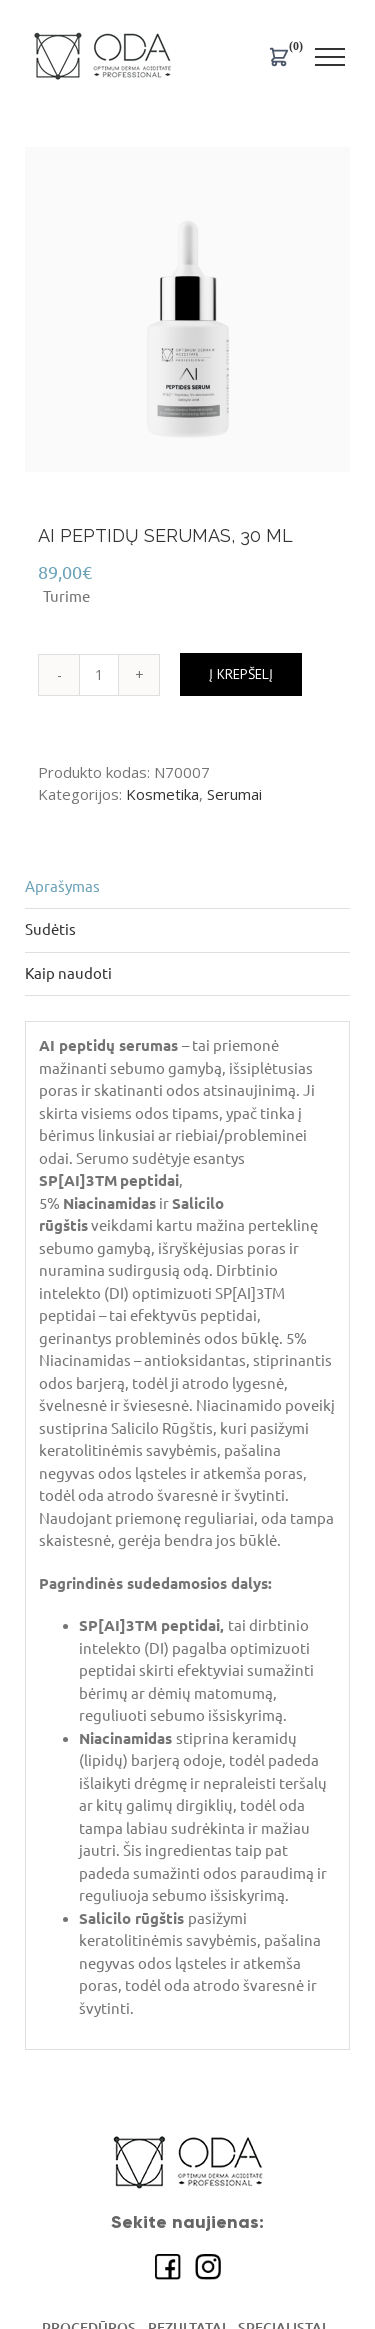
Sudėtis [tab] (50, 929)
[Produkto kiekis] (99, 675)
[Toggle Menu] (330, 57)
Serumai (234, 794)
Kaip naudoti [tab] (68, 973)
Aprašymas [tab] (62, 886)
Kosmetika (162, 794)
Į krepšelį (241, 674)
